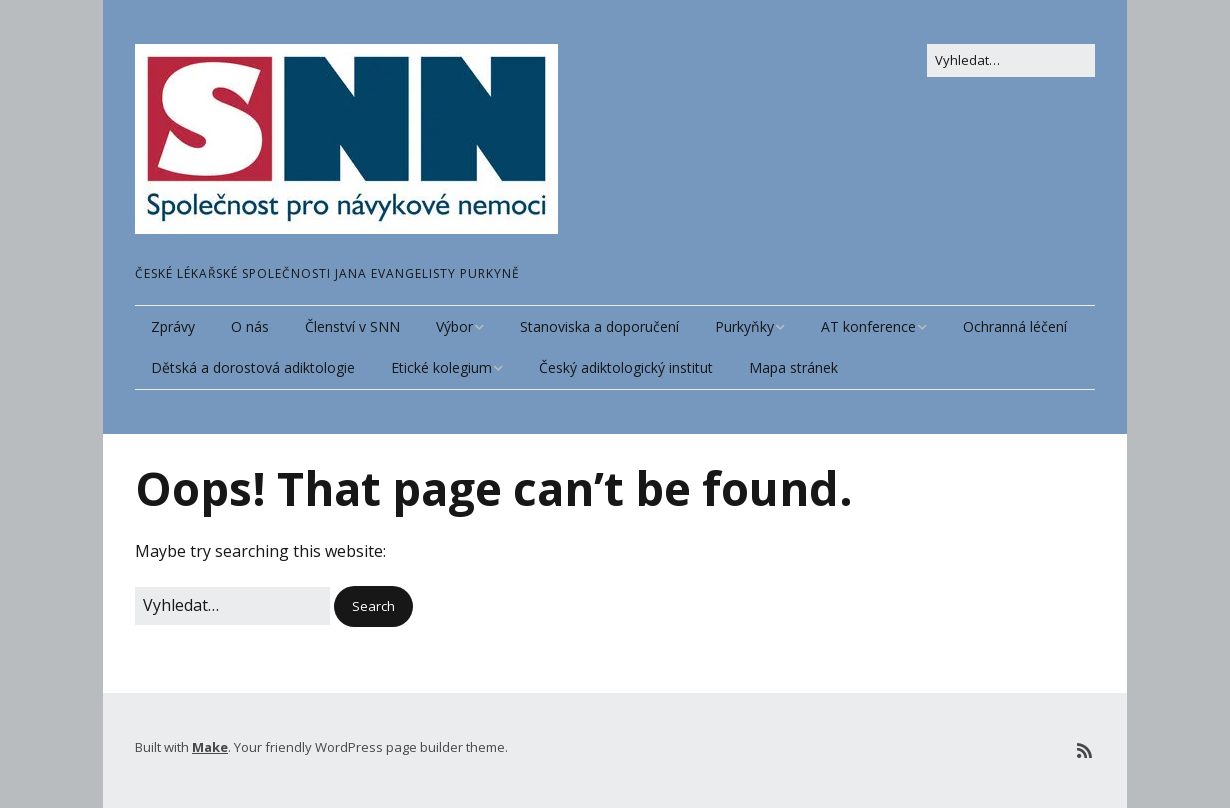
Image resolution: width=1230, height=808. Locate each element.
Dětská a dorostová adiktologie (253, 367)
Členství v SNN (352, 326)
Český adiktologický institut (626, 367)
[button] (373, 606)
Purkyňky (744, 326)
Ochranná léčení (1015, 326)
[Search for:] (1011, 60)
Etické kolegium (441, 367)
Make (210, 747)
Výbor (454, 326)
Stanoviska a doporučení (599, 326)
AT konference (868, 326)
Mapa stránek (793, 367)
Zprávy (173, 326)
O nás (250, 326)
